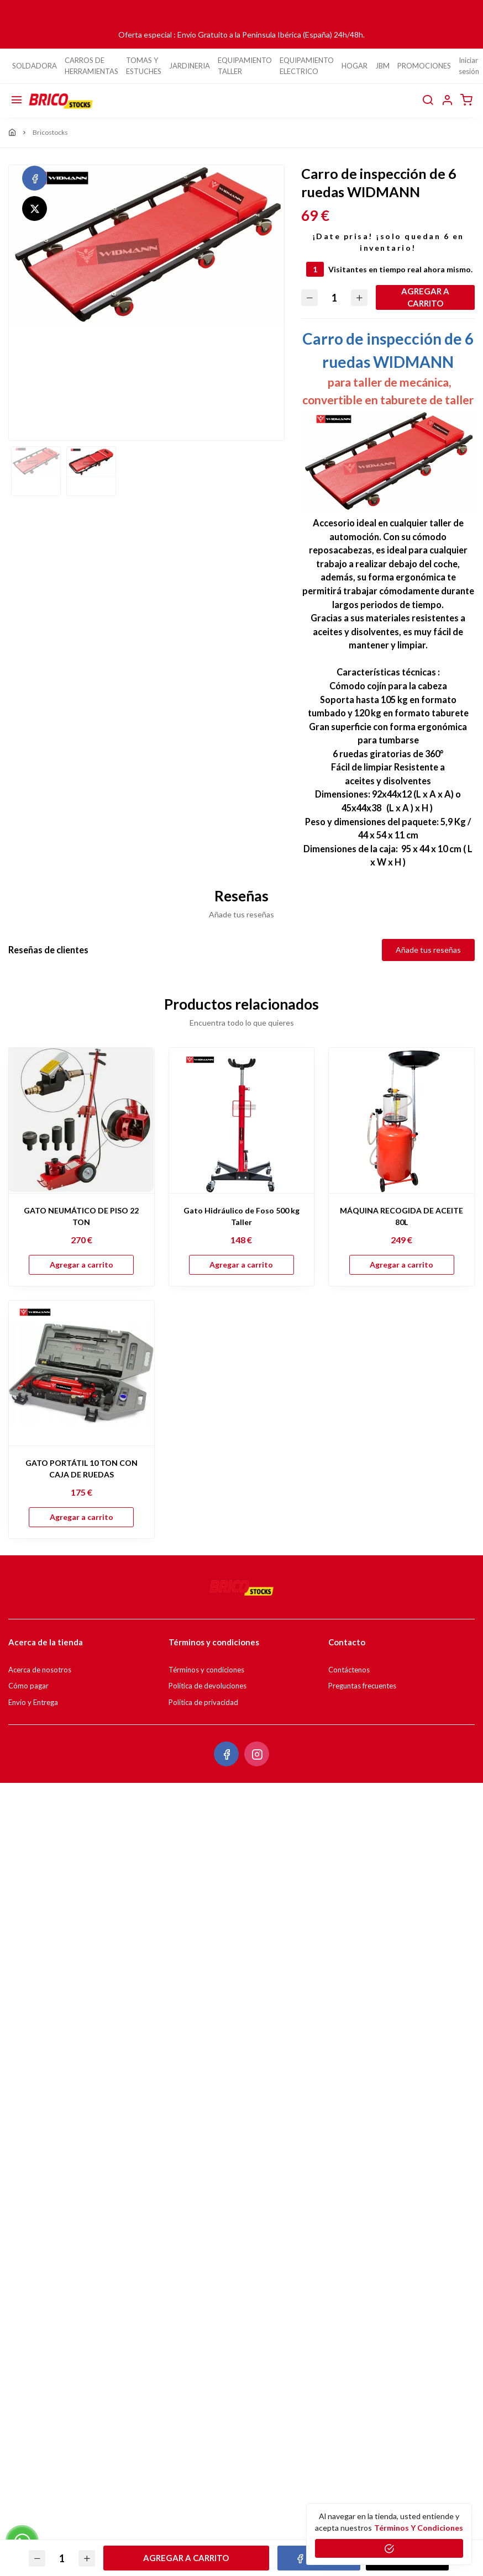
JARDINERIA (189, 65)
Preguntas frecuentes (362, 1685)
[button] (447, 100)
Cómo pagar (28, 1685)
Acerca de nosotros (39, 1669)
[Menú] (16, 100)
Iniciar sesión (469, 66)
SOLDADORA (34, 65)
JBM (382, 65)
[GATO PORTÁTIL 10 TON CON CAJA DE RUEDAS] (81, 1373)
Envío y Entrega (33, 1702)
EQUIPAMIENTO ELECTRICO (307, 66)
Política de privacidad (203, 1702)
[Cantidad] (334, 297)
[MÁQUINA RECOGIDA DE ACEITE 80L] (401, 1120)
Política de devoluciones (207, 1685)
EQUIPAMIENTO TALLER (245, 66)
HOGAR (355, 65)
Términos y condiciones (206, 1669)
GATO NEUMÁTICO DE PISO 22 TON (81, 1216)
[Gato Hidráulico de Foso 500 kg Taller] (241, 1120)
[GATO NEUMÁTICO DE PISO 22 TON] (81, 1120)
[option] (146, 244)
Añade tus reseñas (428, 949)
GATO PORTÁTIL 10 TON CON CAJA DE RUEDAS (81, 1468)
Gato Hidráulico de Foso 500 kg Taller (241, 1216)
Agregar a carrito (425, 297)
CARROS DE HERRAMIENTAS (91, 66)
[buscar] (427, 100)
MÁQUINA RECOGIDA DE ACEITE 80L (401, 1216)
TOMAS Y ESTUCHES (143, 66)
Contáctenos (349, 1669)
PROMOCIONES (424, 65)
